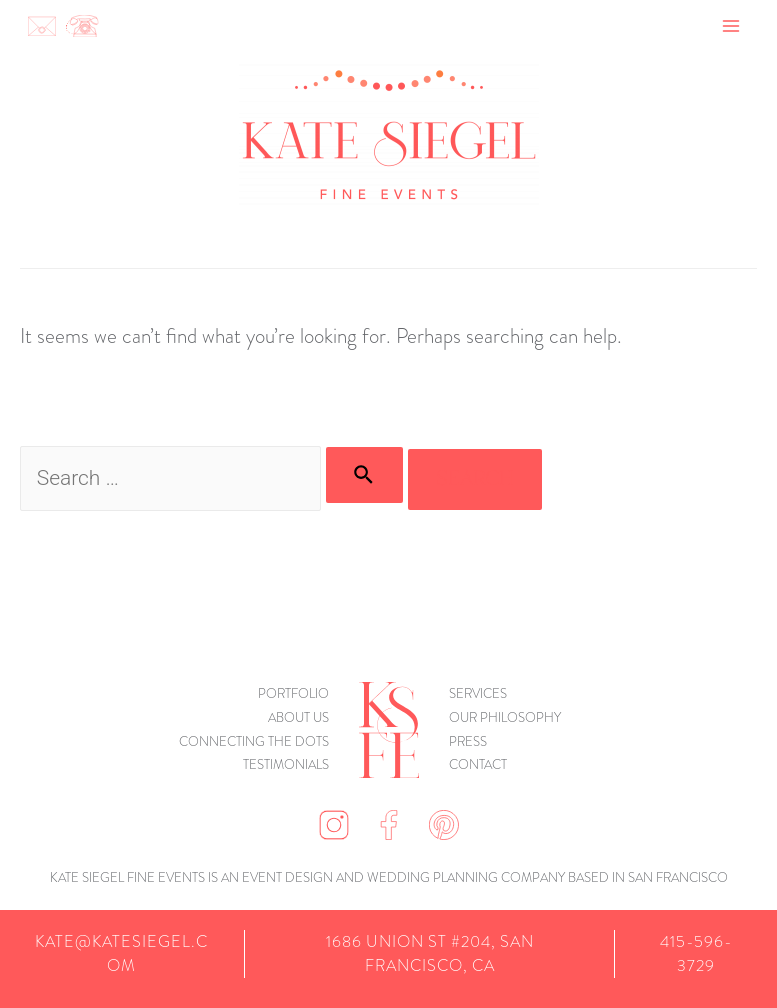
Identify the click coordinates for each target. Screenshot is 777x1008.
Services (478, 693)
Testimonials (286, 764)
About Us (298, 717)
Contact (478, 764)
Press (468, 741)
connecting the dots (254, 741)
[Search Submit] (364, 475)
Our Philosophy (505, 717)
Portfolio (293, 693)
